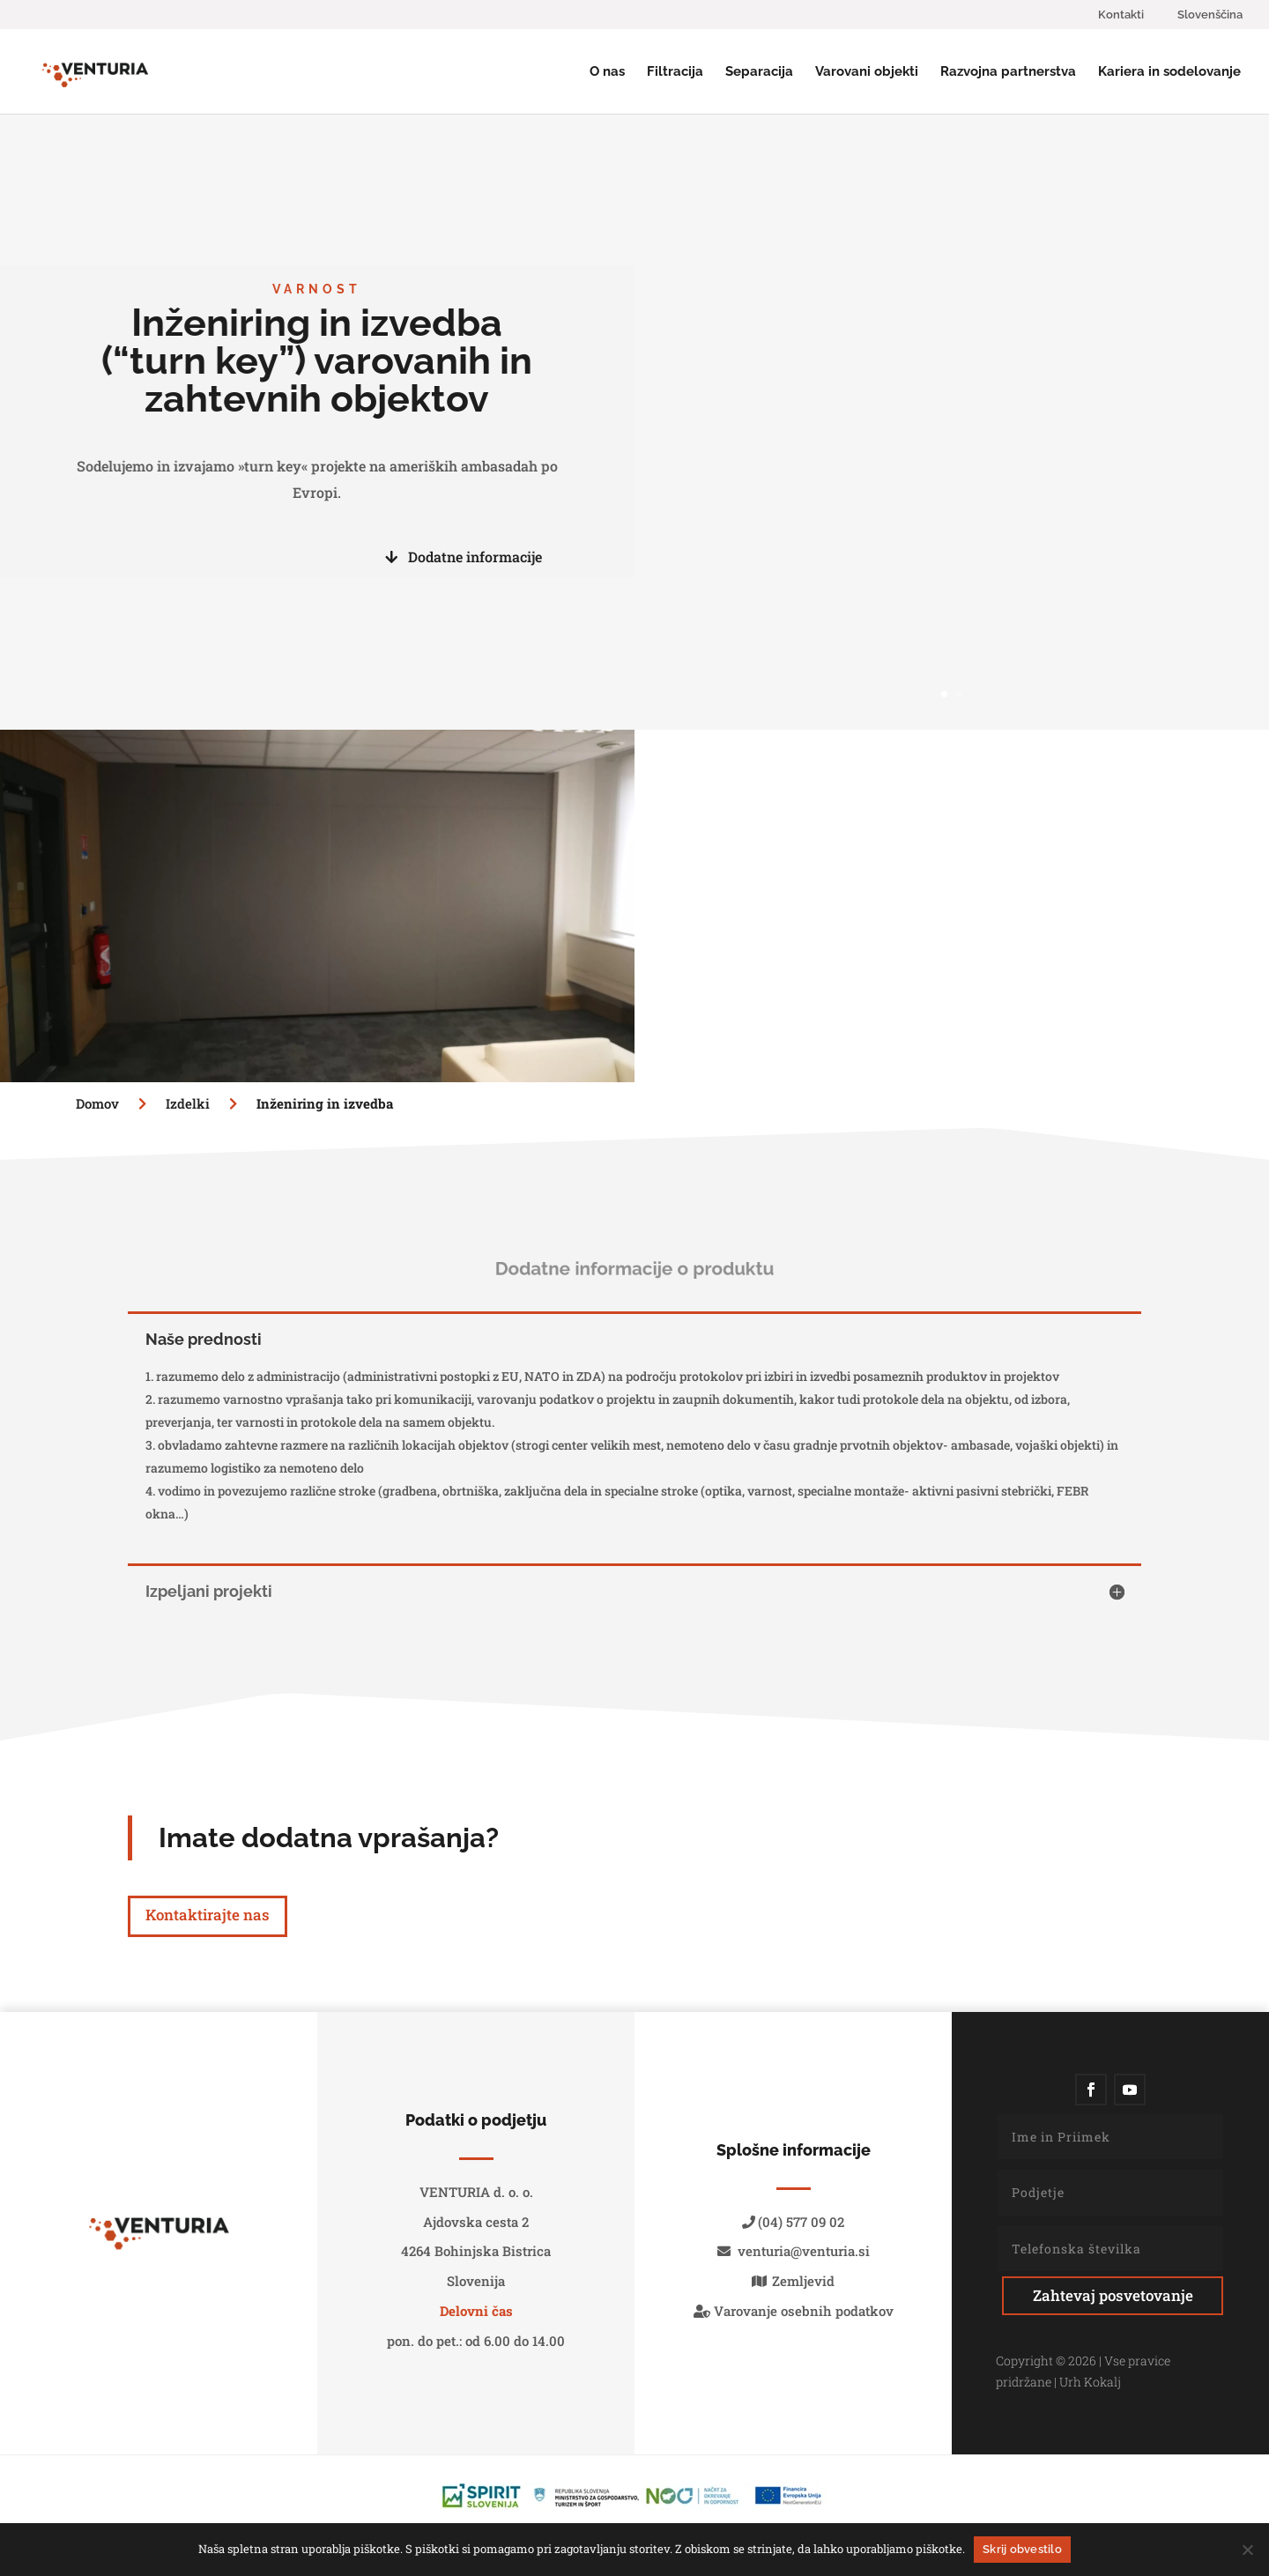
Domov (99, 1103)
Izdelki (207, 1103)
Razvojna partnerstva (1008, 72)
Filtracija (675, 72)
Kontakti (1121, 15)
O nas (607, 72)
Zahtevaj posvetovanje (1113, 2295)
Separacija (759, 72)
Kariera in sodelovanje (1169, 72)
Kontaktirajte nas (207, 1914)
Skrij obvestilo (1022, 2549)
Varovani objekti (866, 72)
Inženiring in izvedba (324, 1103)
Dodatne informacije (463, 556)
